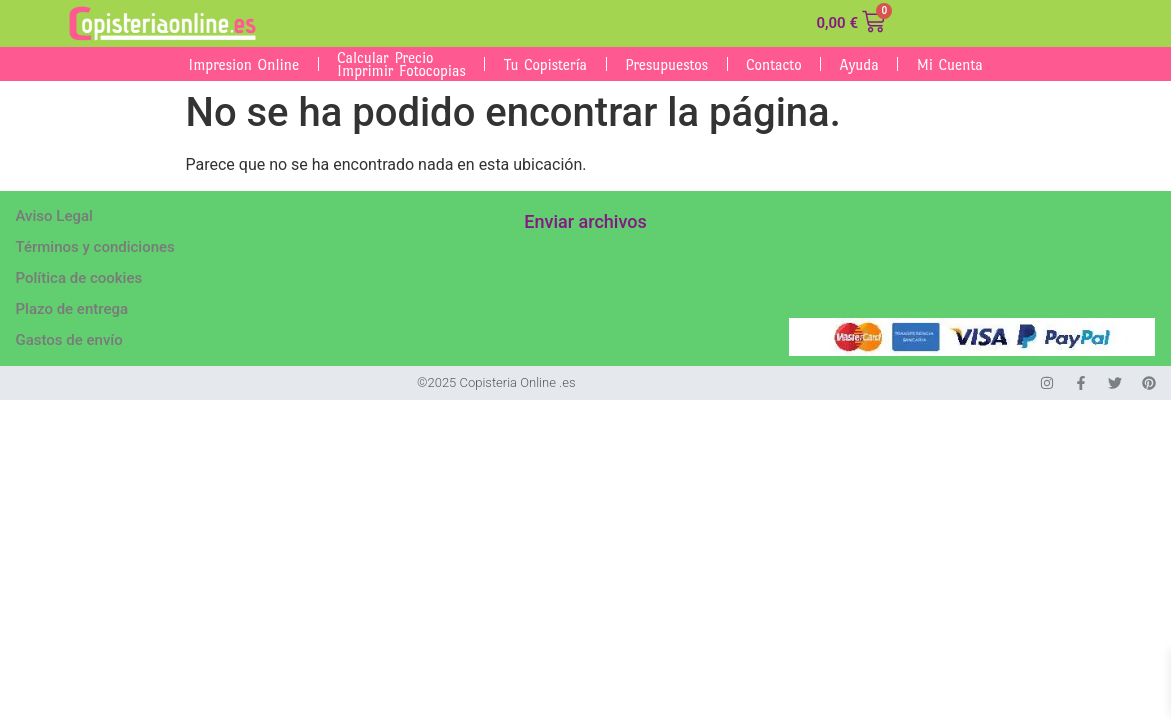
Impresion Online (243, 64)
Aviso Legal (54, 216)
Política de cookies (79, 278)
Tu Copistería (545, 64)
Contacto (774, 64)
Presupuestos (666, 64)
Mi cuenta (950, 64)
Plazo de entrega (72, 309)
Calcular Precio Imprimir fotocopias (401, 64)
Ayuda (859, 64)
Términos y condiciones (95, 247)
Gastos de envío (69, 340)
